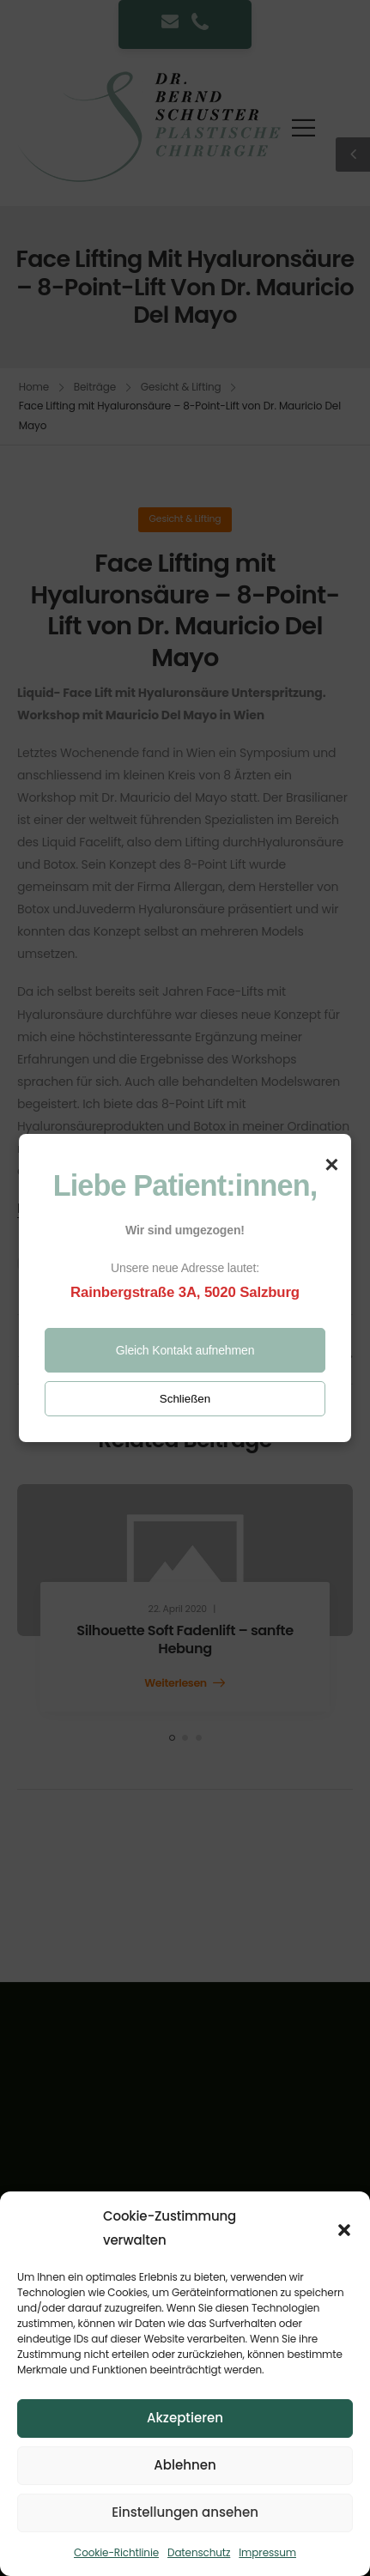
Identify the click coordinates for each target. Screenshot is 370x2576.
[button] (344, 2228)
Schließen (185, 1398)
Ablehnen (184, 2465)
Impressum (267, 2552)
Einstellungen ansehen (185, 2512)
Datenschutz (198, 2552)
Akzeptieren (185, 2418)
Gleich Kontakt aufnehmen (185, 1350)
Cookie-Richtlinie (116, 2552)
